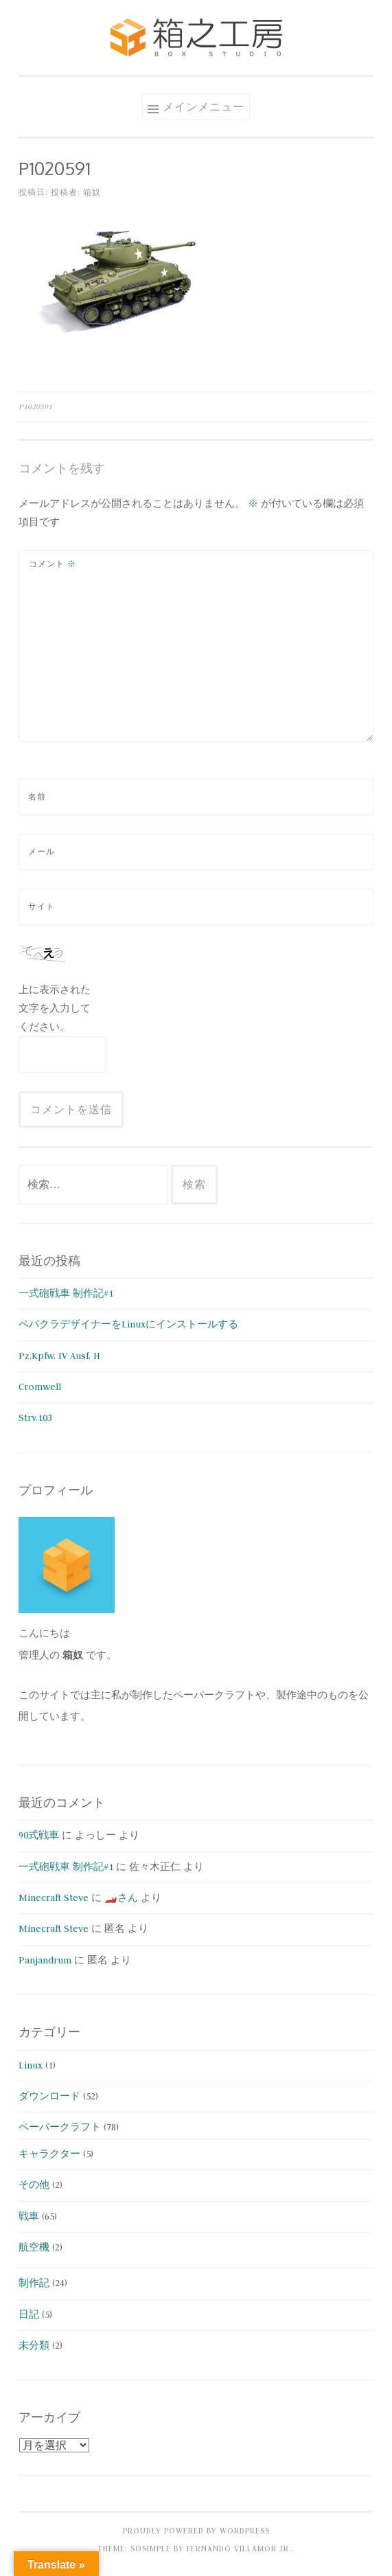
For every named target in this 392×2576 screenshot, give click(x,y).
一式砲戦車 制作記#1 (66, 1293)
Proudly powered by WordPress (196, 2530)
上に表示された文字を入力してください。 (55, 1008)
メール (41, 851)
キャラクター (49, 2153)
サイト (41, 906)
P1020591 (35, 406)
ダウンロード (49, 2096)
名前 (37, 796)
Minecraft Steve (54, 1897)
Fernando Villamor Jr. (239, 2548)
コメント (52, 564)
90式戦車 (39, 1835)
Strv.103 (35, 1417)
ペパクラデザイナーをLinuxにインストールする (128, 1324)
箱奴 (92, 192)
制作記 (34, 2283)
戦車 (29, 2216)
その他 (34, 2184)
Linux (31, 2065)
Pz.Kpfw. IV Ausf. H (59, 1355)
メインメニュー (203, 106)
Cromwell (40, 1386)
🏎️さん (121, 1897)
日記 (29, 2314)
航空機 (34, 2247)
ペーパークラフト (60, 2127)
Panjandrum (45, 1960)
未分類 (34, 2345)
